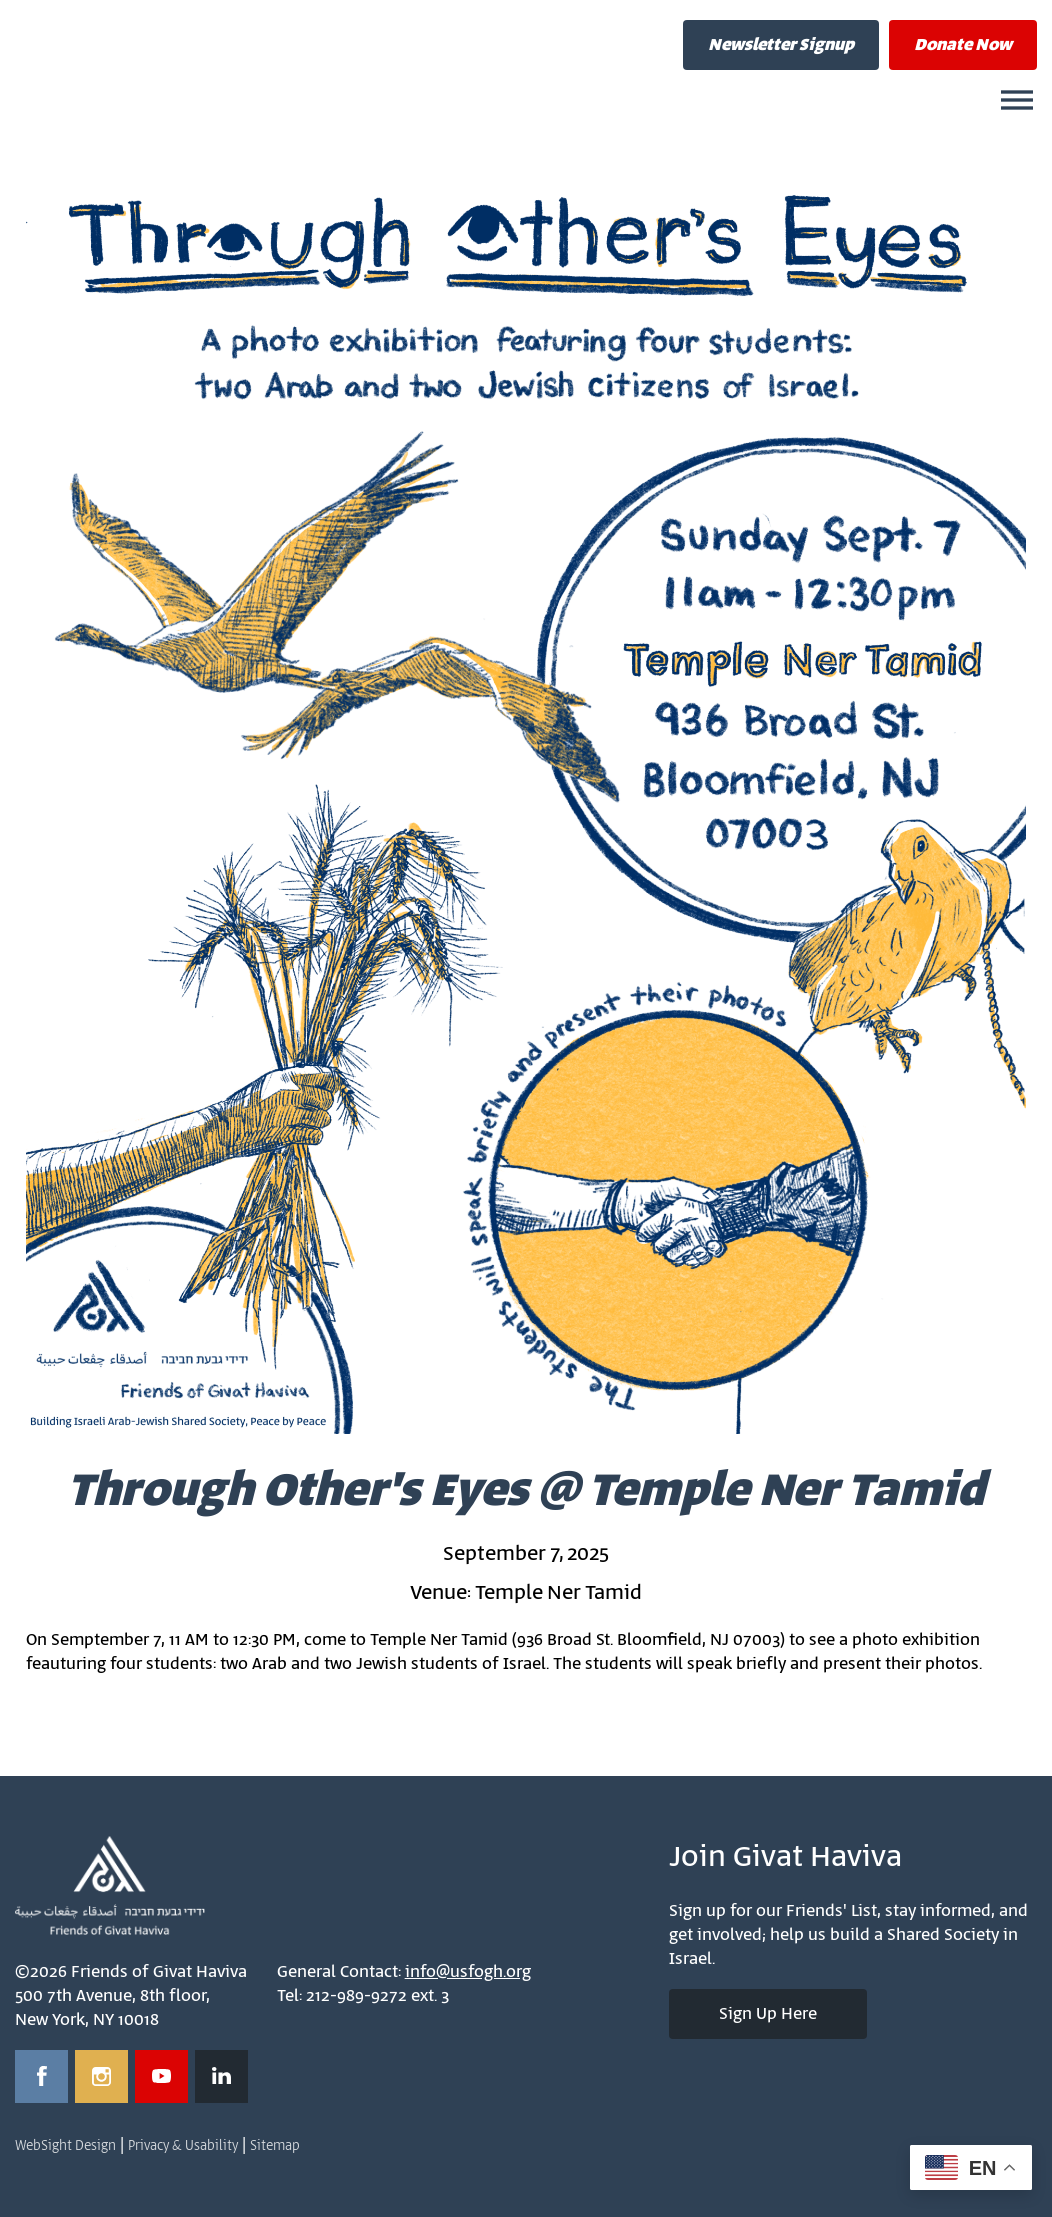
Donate (963, 45)
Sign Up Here (768, 2014)
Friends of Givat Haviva (230, 64)
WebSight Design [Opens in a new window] (65, 2146)
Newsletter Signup (781, 45)
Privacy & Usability (183, 2146)
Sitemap (275, 2146)
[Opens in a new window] (41, 2076)
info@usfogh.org (468, 1972)
